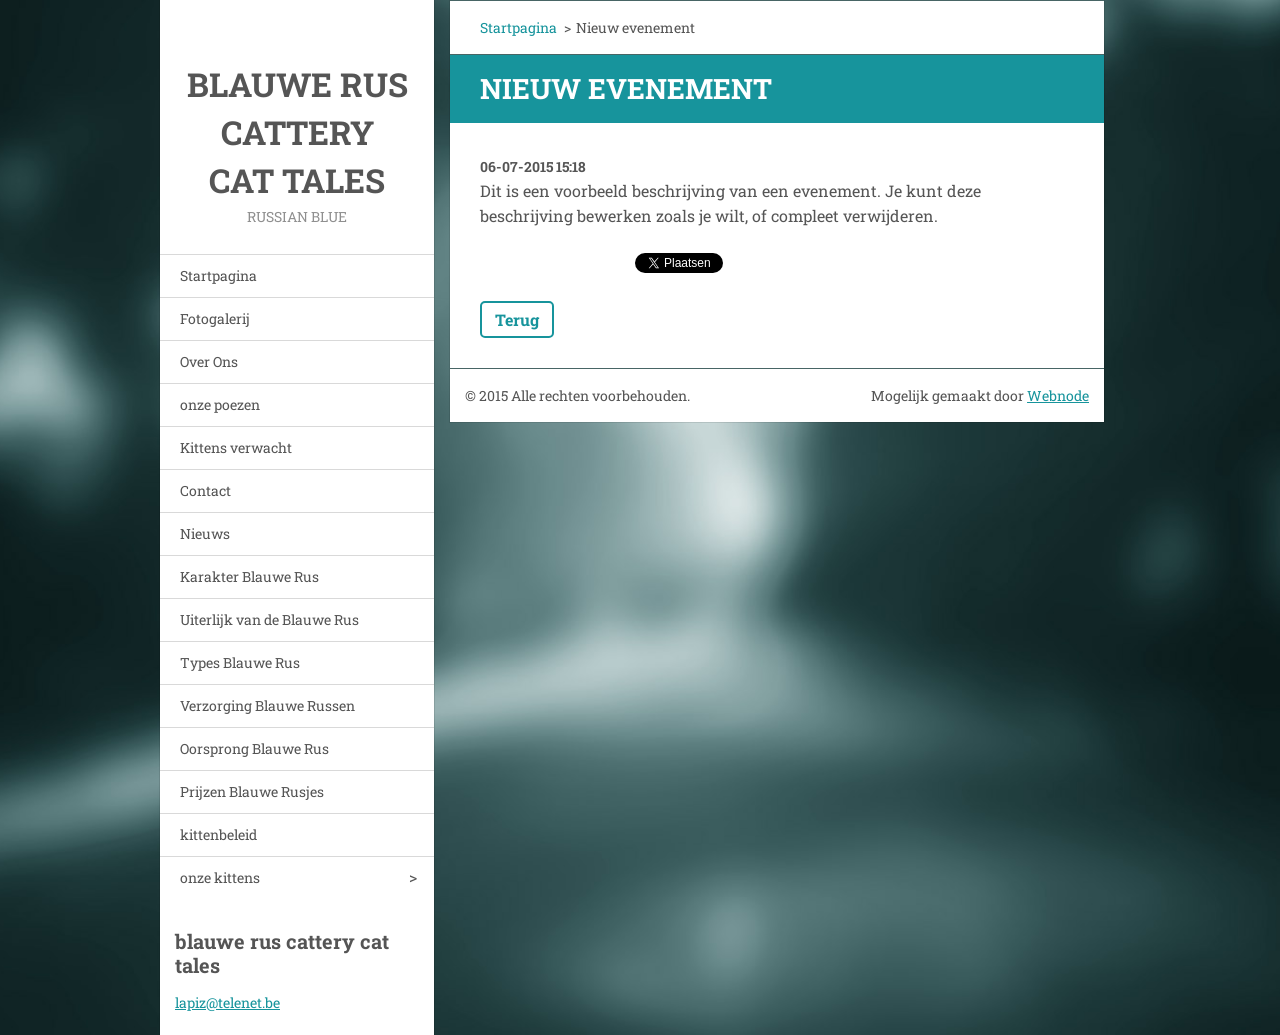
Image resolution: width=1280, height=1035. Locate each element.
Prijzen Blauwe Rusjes (252, 791)
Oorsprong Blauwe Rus (254, 748)
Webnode (1058, 395)
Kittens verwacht (236, 447)
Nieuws (205, 533)
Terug (517, 319)
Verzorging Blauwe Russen (267, 705)
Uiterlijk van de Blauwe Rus (269, 619)
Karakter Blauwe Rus (249, 576)
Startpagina (218, 275)
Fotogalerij (215, 318)
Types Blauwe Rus (240, 662)
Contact (205, 490)
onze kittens (220, 877)
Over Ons (209, 361)
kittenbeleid (218, 834)
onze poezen (220, 404)
